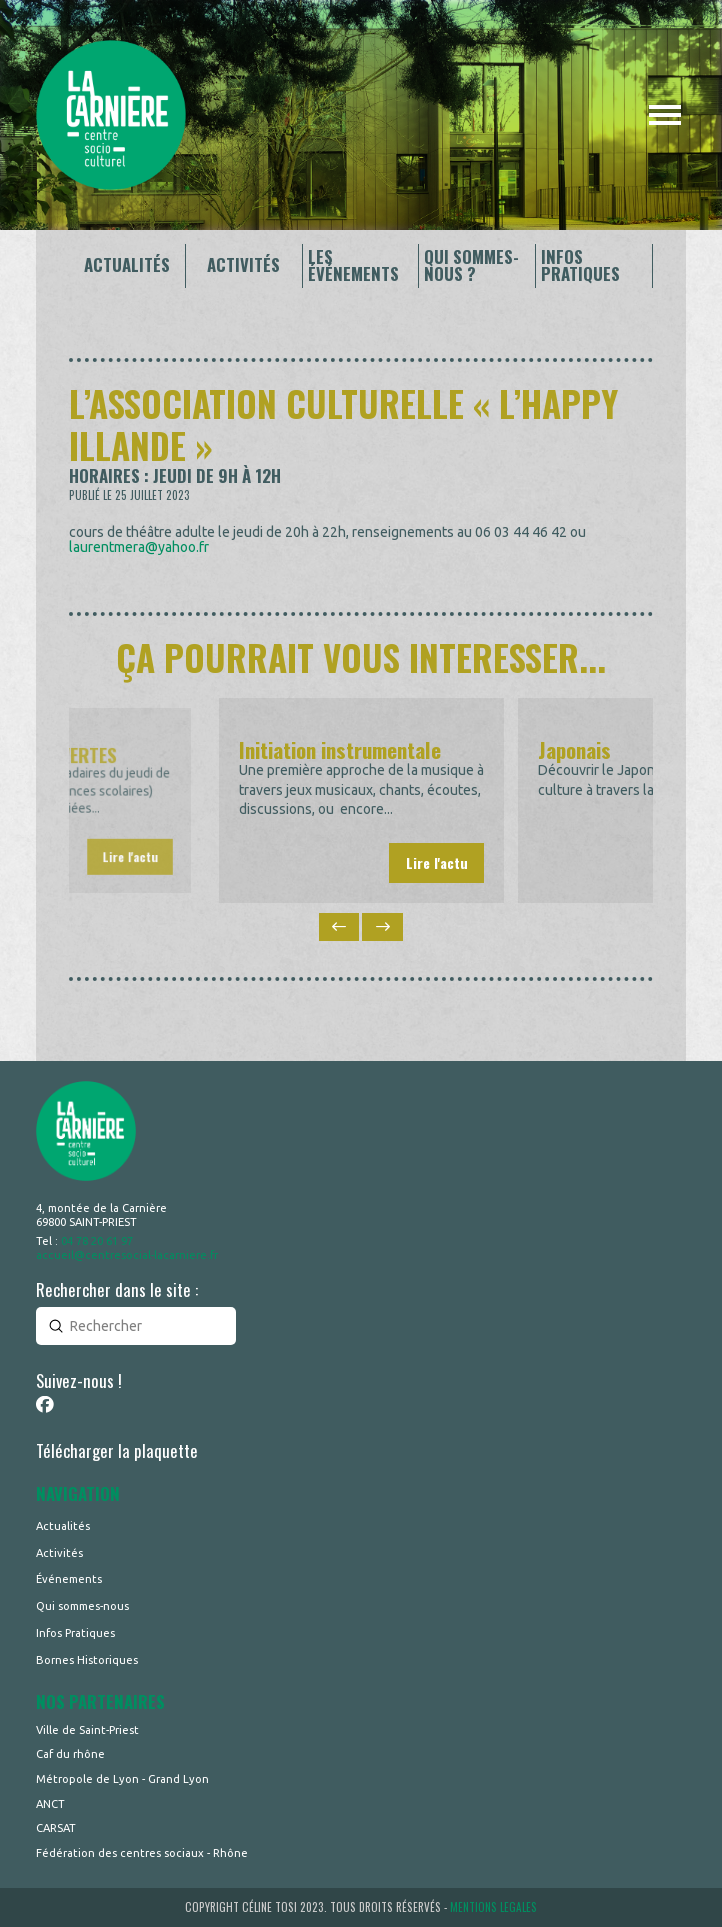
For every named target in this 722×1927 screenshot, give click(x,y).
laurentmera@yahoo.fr (139, 547)
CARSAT (56, 1828)
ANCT (50, 1804)
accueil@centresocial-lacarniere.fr (127, 1255)
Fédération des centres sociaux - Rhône (142, 1853)
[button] (665, 115)
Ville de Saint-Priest (87, 1730)
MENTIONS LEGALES (493, 1907)
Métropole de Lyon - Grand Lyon (122, 1779)
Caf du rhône (70, 1754)
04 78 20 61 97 (97, 1241)
